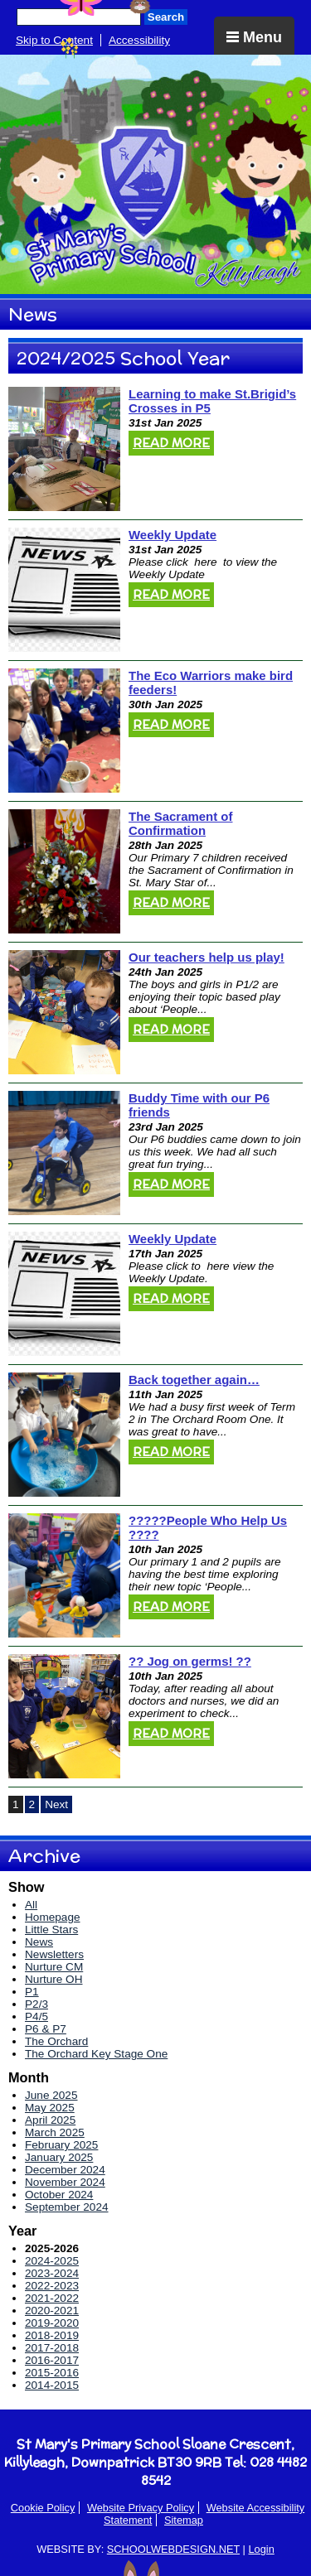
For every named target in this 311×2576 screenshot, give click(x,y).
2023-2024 (52, 2273)
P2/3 (36, 2004)
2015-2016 (52, 2372)
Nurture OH (54, 1979)
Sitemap (183, 2520)
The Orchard (56, 2041)
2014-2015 (52, 2385)
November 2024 (65, 2182)
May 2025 (50, 2107)
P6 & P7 (45, 2029)
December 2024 (65, 2170)
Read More (171, 443)
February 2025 (61, 2145)
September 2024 (67, 2207)
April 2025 (50, 2120)
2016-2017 (52, 2360)
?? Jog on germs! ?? (190, 1661)
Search (166, 17)
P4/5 (36, 2016)
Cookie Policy (43, 2507)
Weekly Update (172, 535)
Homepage (52, 1917)
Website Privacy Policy (140, 2507)
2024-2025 (52, 2261)
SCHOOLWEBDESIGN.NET (173, 2549)
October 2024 (59, 2194)
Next (56, 1804)
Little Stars (51, 1929)
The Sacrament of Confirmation (180, 823)
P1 (32, 1991)
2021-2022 (52, 2298)
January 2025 (59, 2157)
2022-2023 (52, 2285)
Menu (254, 37)
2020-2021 (52, 2310)
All (31, 1904)
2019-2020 (52, 2323)
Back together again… (194, 1379)
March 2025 (55, 2132)
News (39, 1942)
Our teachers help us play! (206, 957)
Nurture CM (54, 1967)
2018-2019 (52, 2335)
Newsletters (54, 1954)
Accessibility (139, 40)
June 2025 (51, 2095)
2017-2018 (52, 2348)
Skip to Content (54, 40)
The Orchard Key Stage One (96, 2054)
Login (261, 2549)
